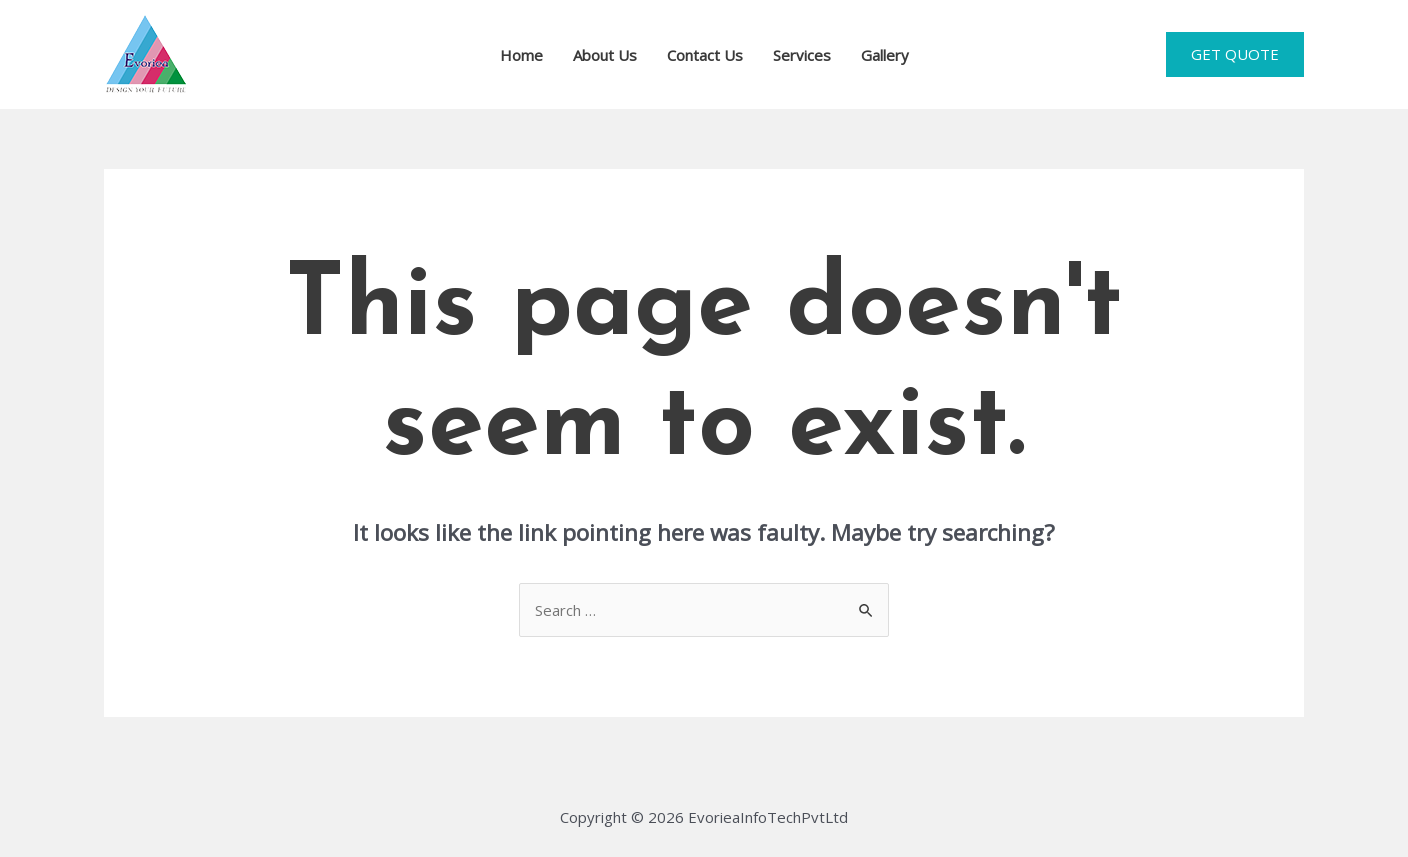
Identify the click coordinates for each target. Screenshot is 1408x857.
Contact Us (705, 55)
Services (802, 55)
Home (521, 55)
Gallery (885, 55)
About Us (605, 55)
